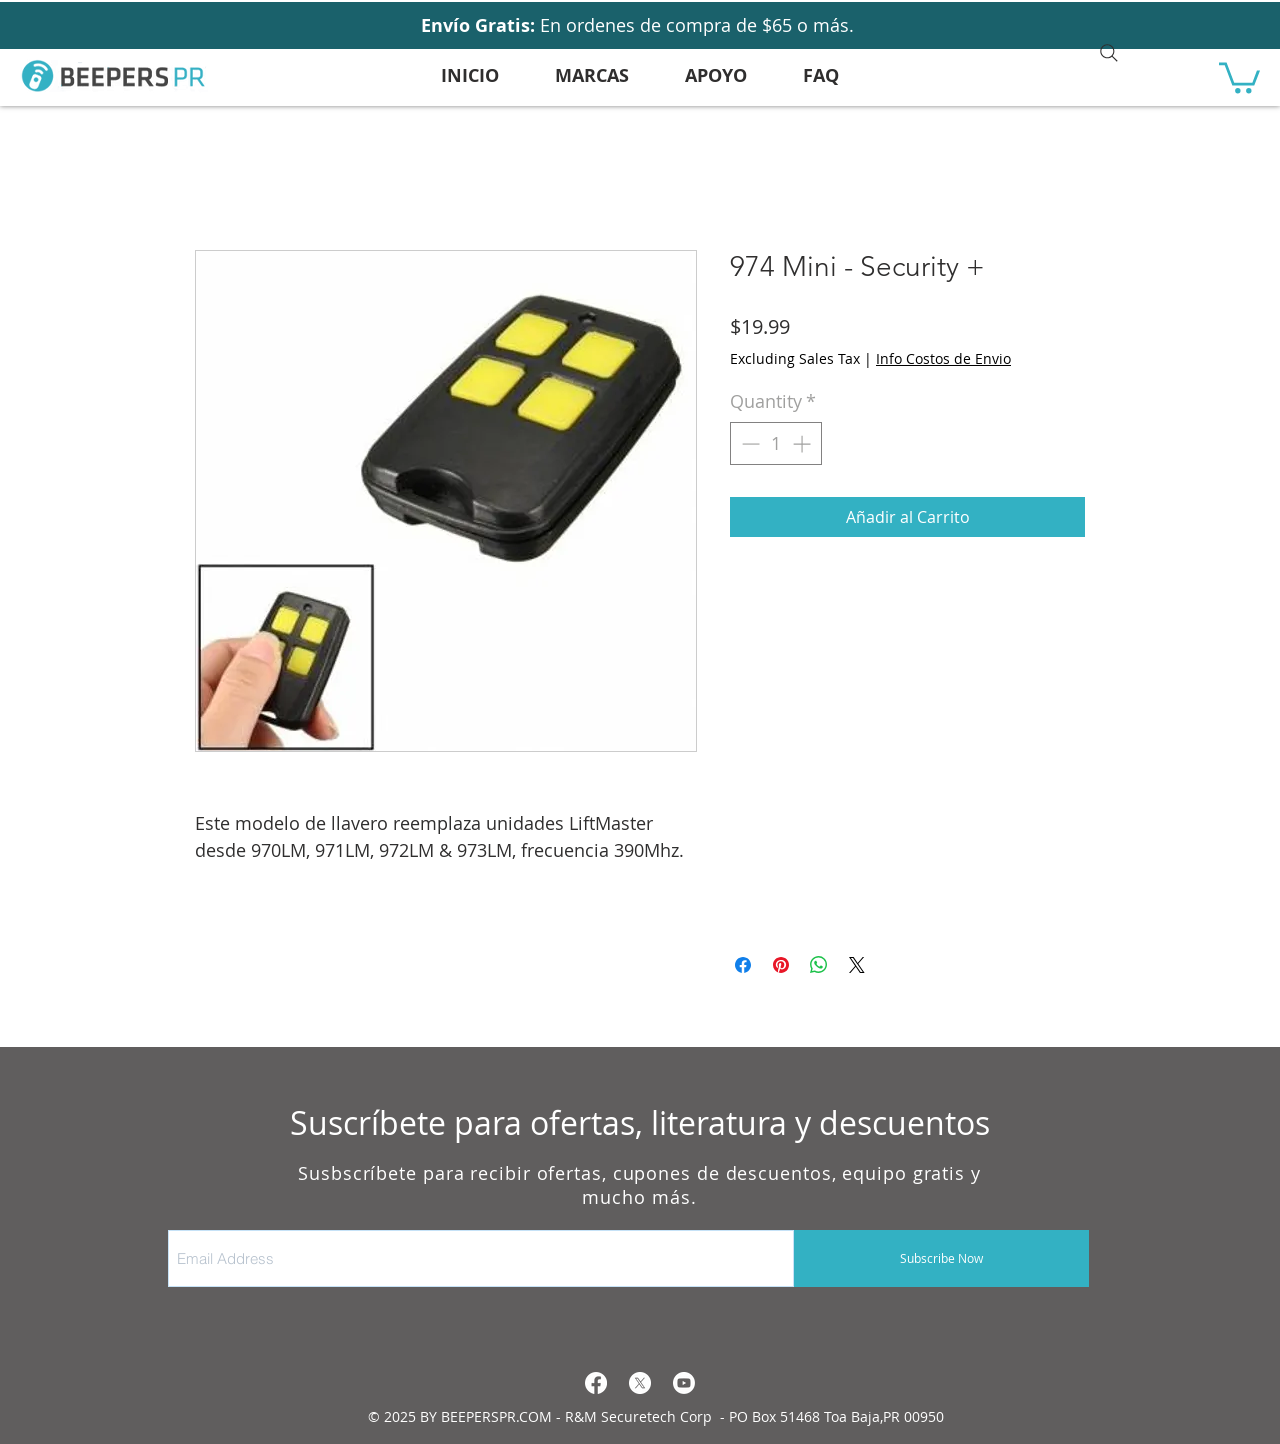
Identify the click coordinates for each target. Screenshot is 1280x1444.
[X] (640, 1383)
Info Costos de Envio (943, 358)
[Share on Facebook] (743, 965)
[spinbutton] (776, 443)
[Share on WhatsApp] (819, 965)
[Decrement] (748, 443)
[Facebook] (596, 1383)
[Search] (1109, 53)
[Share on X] (857, 965)
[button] (1239, 76)
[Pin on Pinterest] (781, 965)
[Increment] (803, 443)
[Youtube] (684, 1383)
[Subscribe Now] (941, 1258)
